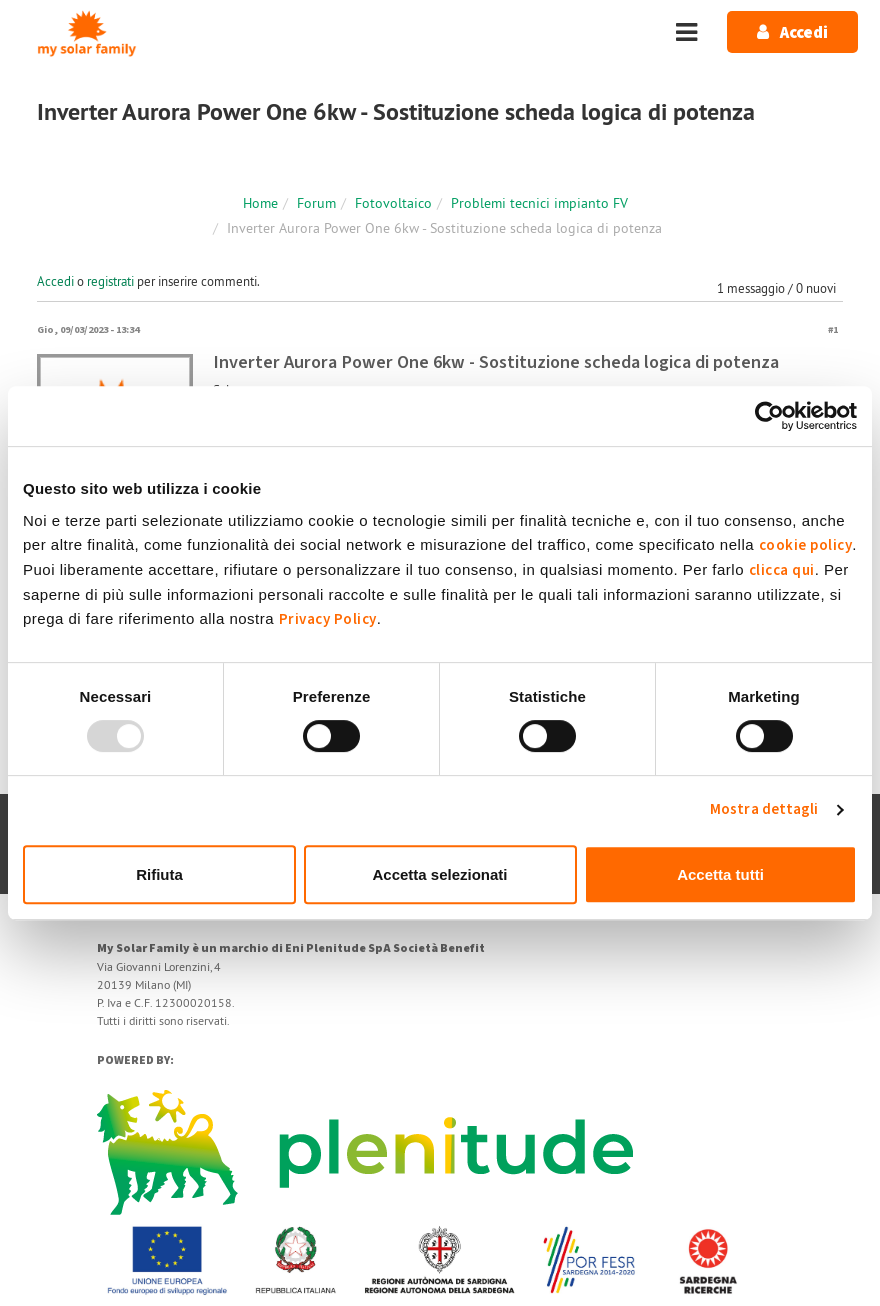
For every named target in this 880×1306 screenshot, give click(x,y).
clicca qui (782, 570)
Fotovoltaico (393, 203)
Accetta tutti (720, 874)
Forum (316, 203)
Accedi (55, 281)
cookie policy (806, 545)
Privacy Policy (328, 619)
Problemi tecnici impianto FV (539, 203)
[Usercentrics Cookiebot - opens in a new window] (769, 416)
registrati (110, 281)
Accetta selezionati (439, 874)
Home (260, 203)
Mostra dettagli (764, 809)
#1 (833, 329)
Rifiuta (159, 874)
